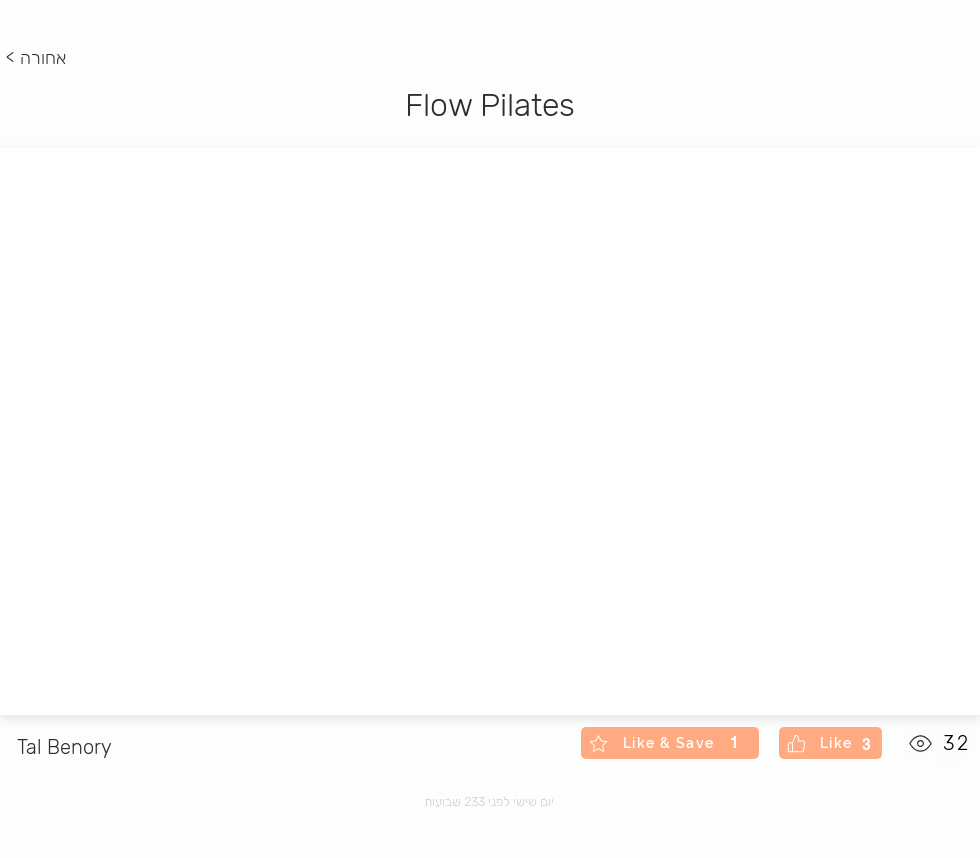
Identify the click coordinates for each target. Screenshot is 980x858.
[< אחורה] (39, 59)
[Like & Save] (670, 743)
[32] (940, 743)
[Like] (830, 743)
